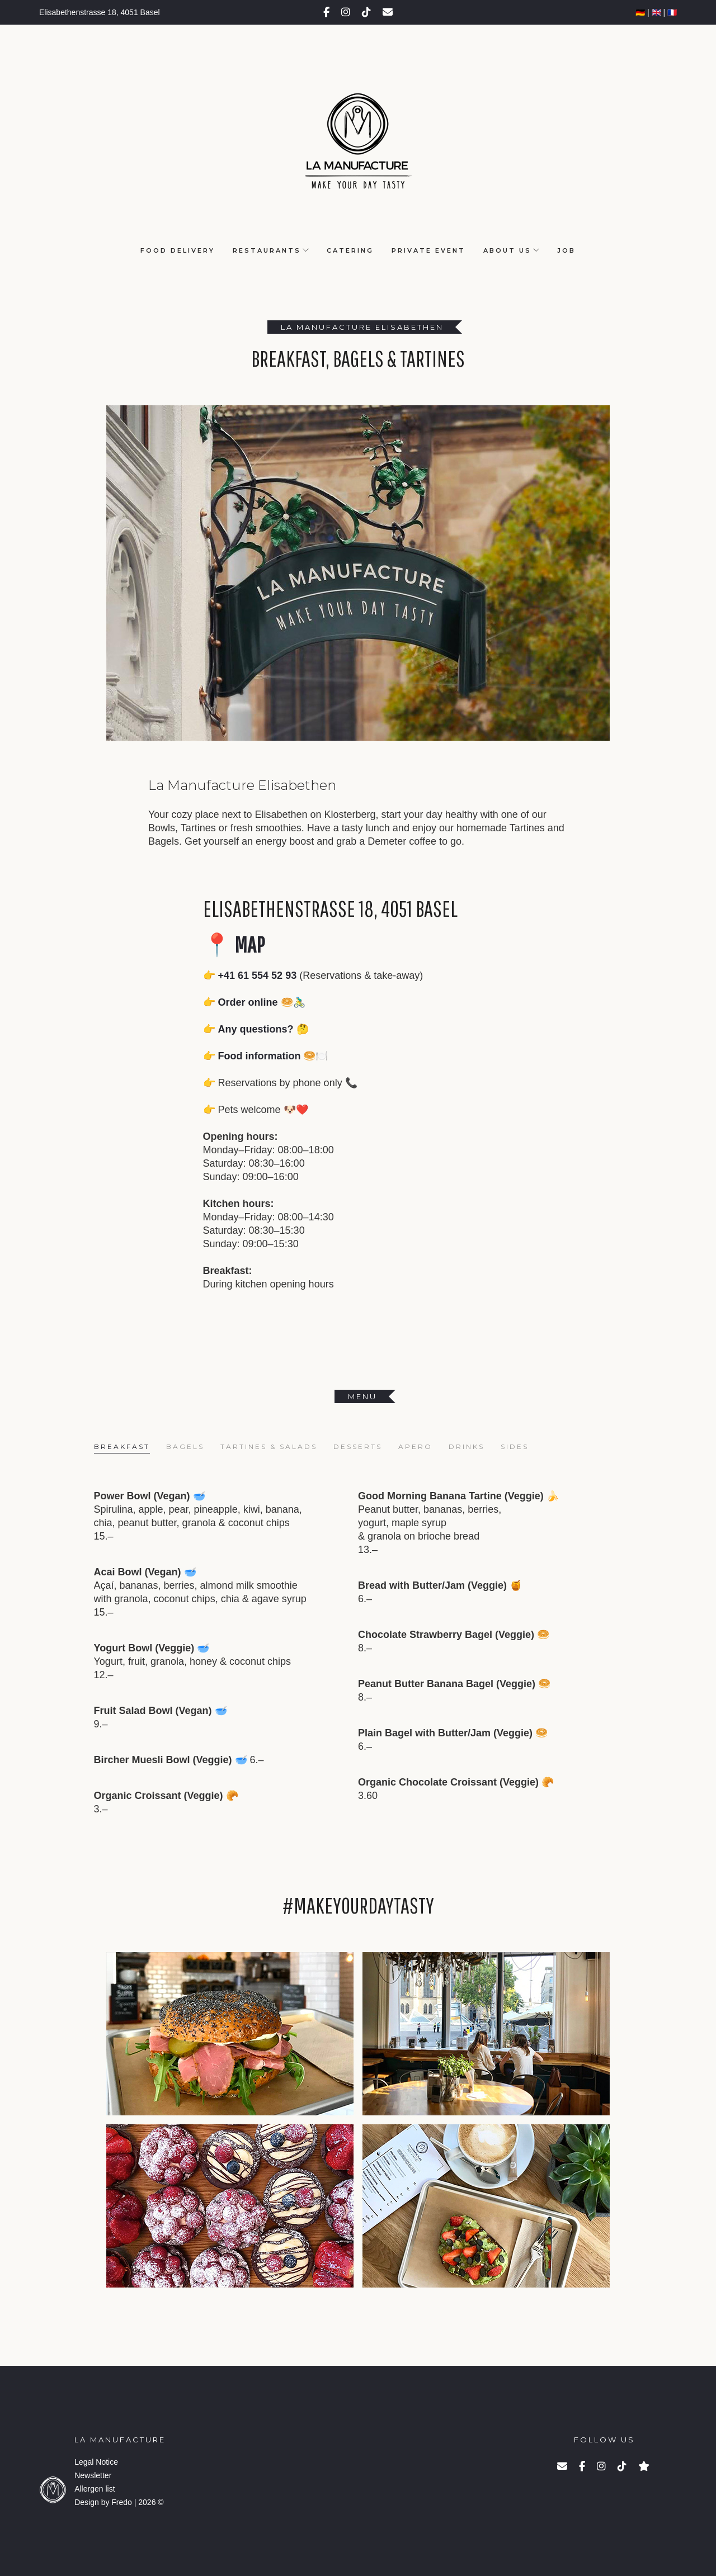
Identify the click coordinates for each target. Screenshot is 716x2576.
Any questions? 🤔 (263, 1029)
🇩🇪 (640, 12)
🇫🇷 (672, 12)
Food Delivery (177, 250)
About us (507, 250)
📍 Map (234, 944)
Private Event (428, 250)
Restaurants (267, 250)
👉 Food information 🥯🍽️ (265, 1056)
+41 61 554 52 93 (257, 975)
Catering (350, 250)
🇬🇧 (656, 12)
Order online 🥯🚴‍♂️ (261, 1002)
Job (566, 250)
